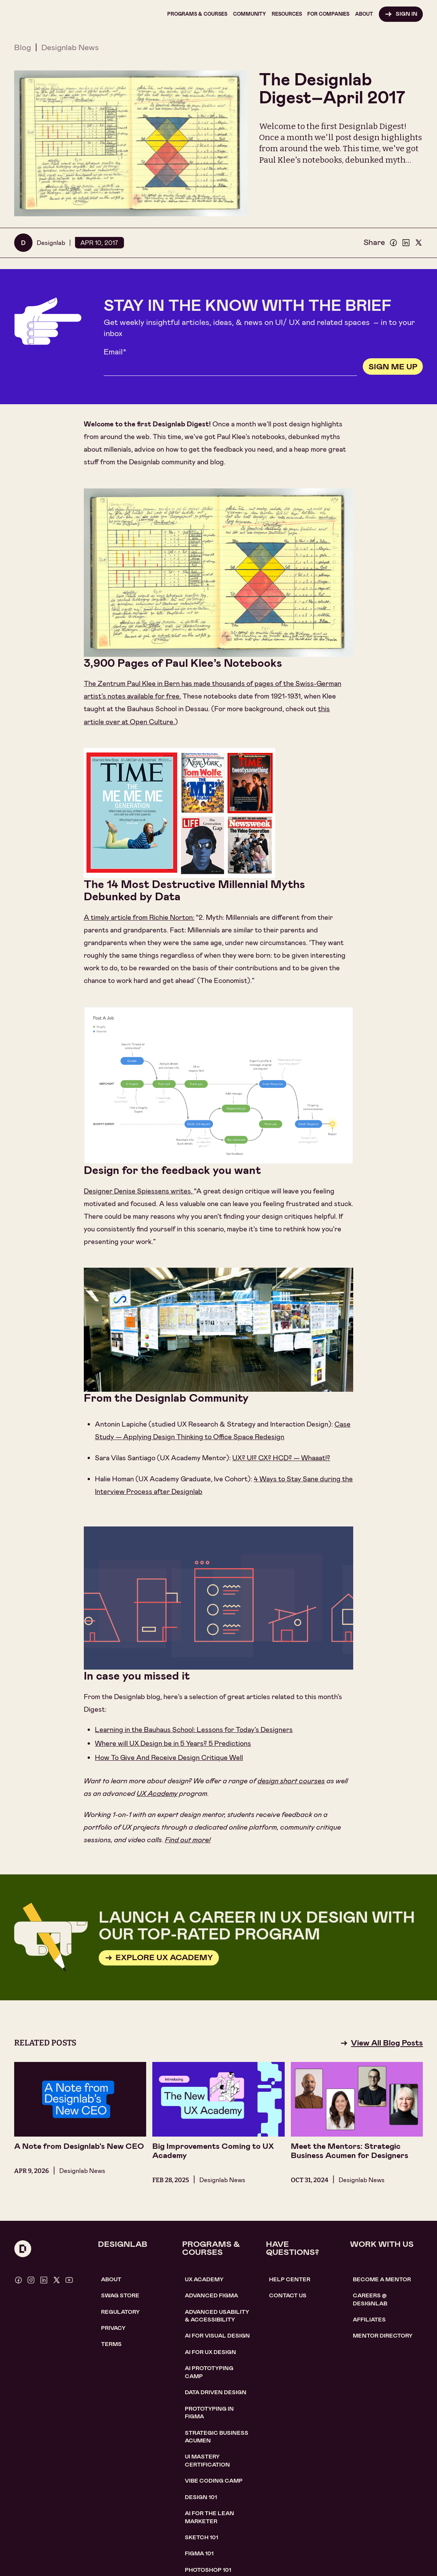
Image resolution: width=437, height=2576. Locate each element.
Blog (22, 47)
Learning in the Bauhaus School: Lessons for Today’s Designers (194, 1729)
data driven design (215, 2392)
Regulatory (120, 2312)
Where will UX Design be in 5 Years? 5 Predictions (173, 1743)
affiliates (369, 2319)
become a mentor (382, 2279)
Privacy (113, 2328)
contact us (288, 2295)
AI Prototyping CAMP (209, 2372)
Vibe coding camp (214, 2481)
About (111, 2279)
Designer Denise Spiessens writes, (139, 1191)
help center (289, 2279)
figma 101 (199, 2553)
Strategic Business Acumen (216, 2436)
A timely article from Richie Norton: (139, 917)
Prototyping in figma (209, 2412)
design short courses (291, 1781)
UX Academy (157, 1793)
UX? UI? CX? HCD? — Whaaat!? (281, 1458)
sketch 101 (201, 2537)
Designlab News (70, 47)
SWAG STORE (120, 2295)
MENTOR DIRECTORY (383, 2335)
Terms (111, 2344)
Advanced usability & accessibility (217, 2315)
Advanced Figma (211, 2295)
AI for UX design (210, 2352)
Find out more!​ (187, 1840)
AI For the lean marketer (209, 2517)
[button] (197, 14)
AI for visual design (217, 2335)
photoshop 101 (208, 2570)
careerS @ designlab (370, 2299)
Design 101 (201, 2497)
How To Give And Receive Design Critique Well (169, 1757)
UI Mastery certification (207, 2460)
